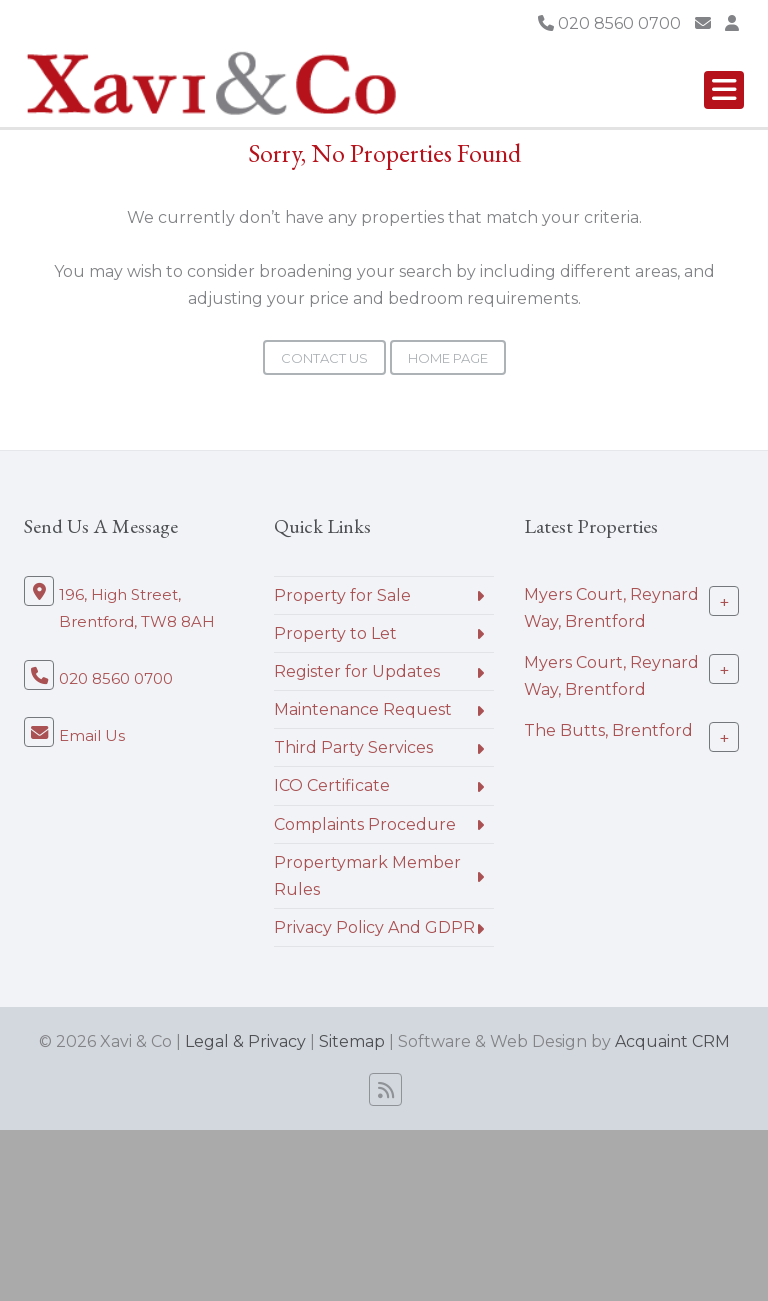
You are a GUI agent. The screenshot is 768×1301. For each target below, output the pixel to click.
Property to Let (335, 633)
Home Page (448, 358)
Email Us (92, 735)
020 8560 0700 (609, 23)
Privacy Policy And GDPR (374, 927)
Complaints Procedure (365, 824)
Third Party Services (353, 747)
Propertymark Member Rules (367, 876)
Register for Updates (357, 671)
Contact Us (324, 358)
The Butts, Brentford (608, 730)
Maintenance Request (363, 709)
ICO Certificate (332, 785)
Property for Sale (342, 595)
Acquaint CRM (672, 1041)
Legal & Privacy (245, 1041)
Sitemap (352, 1041)
